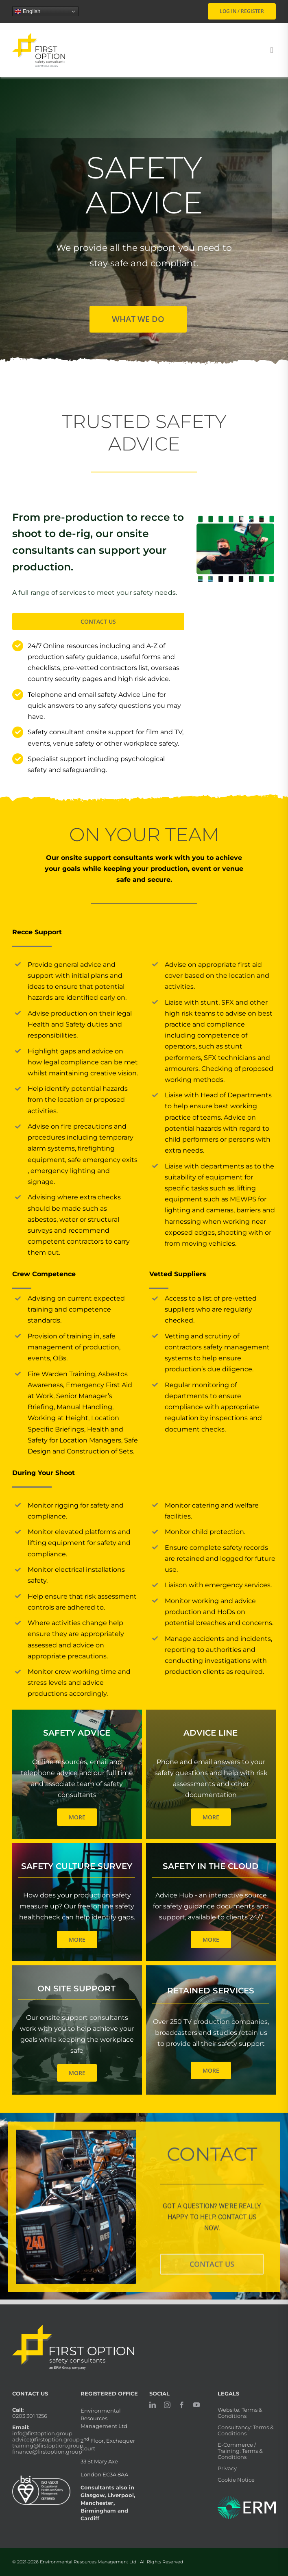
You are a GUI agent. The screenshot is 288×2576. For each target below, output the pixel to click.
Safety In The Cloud (211, 1866)
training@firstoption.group (47, 2445)
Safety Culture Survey (76, 1866)
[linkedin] (152, 2405)
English (27, 11)
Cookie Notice (236, 2479)
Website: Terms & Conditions (240, 2412)
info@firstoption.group (42, 2433)
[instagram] (167, 2405)
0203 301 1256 (29, 2416)
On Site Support (76, 1988)
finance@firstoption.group (47, 2451)
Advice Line (210, 1733)
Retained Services (210, 1990)
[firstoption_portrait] (38, 36)
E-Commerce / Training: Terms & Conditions (240, 2450)
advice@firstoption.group (46, 2439)
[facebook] (182, 2405)
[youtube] (196, 2405)
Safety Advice (76, 1733)
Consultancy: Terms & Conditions (246, 2430)
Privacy (227, 2468)
